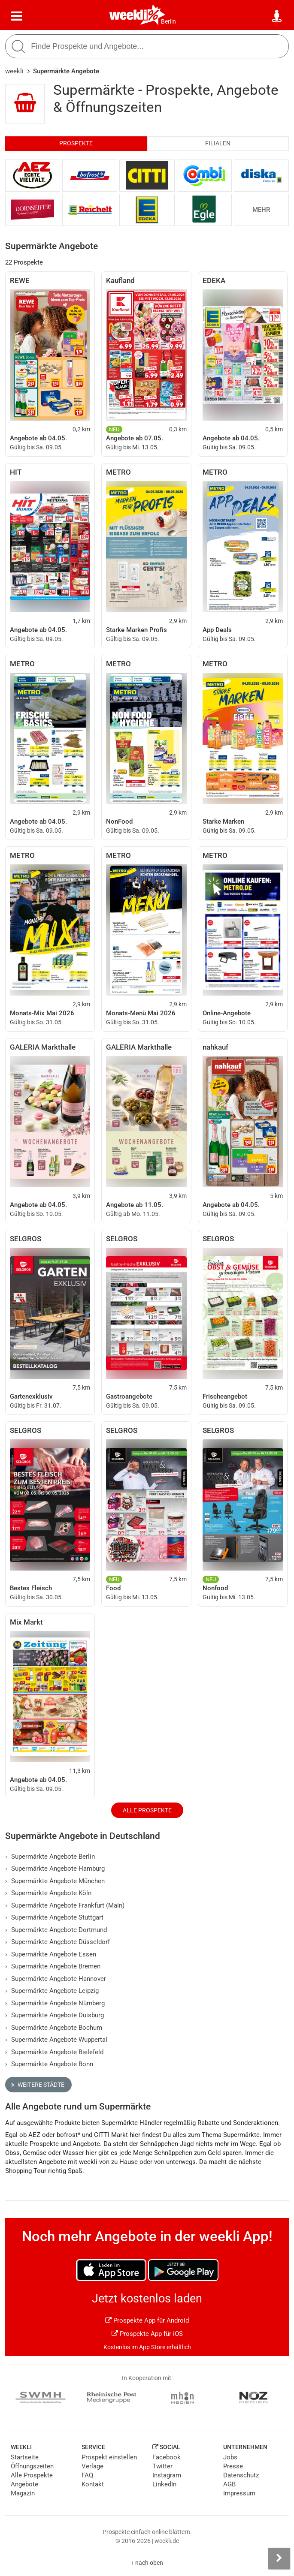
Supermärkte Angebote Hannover (55, 1979)
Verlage (92, 2466)
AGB (229, 2484)
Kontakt (93, 2484)
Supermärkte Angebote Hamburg (55, 1868)
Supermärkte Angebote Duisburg (54, 2015)
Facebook (166, 2457)
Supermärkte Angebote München (55, 1881)
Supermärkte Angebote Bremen (52, 1966)
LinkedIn (164, 2484)
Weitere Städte (37, 2084)
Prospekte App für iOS (147, 2334)
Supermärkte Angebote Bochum (53, 2027)
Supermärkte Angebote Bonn (49, 2064)
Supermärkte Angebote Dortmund (56, 1930)
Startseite (25, 2457)
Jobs (230, 2457)
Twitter (162, 2466)
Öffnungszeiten (32, 2466)
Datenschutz (241, 2475)
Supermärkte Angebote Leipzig (52, 1991)
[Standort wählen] (277, 16)
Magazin (23, 2493)
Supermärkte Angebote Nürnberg (55, 2003)
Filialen (217, 143)
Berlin (168, 21)
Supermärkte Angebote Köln (48, 1893)
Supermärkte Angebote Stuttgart (54, 1917)
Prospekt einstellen (109, 2457)
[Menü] (17, 16)
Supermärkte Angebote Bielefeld (54, 2052)
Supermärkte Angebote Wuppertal (56, 2039)
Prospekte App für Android (147, 2320)
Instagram (166, 2475)
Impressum (239, 2493)
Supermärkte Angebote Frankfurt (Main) (64, 1905)
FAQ (87, 2475)
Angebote (24, 2484)
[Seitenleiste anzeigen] (279, 2558)
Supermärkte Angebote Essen (50, 1954)
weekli (14, 71)
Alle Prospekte (147, 1810)
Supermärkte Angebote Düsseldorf (57, 1942)
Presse (233, 2466)
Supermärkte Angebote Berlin (50, 1856)
